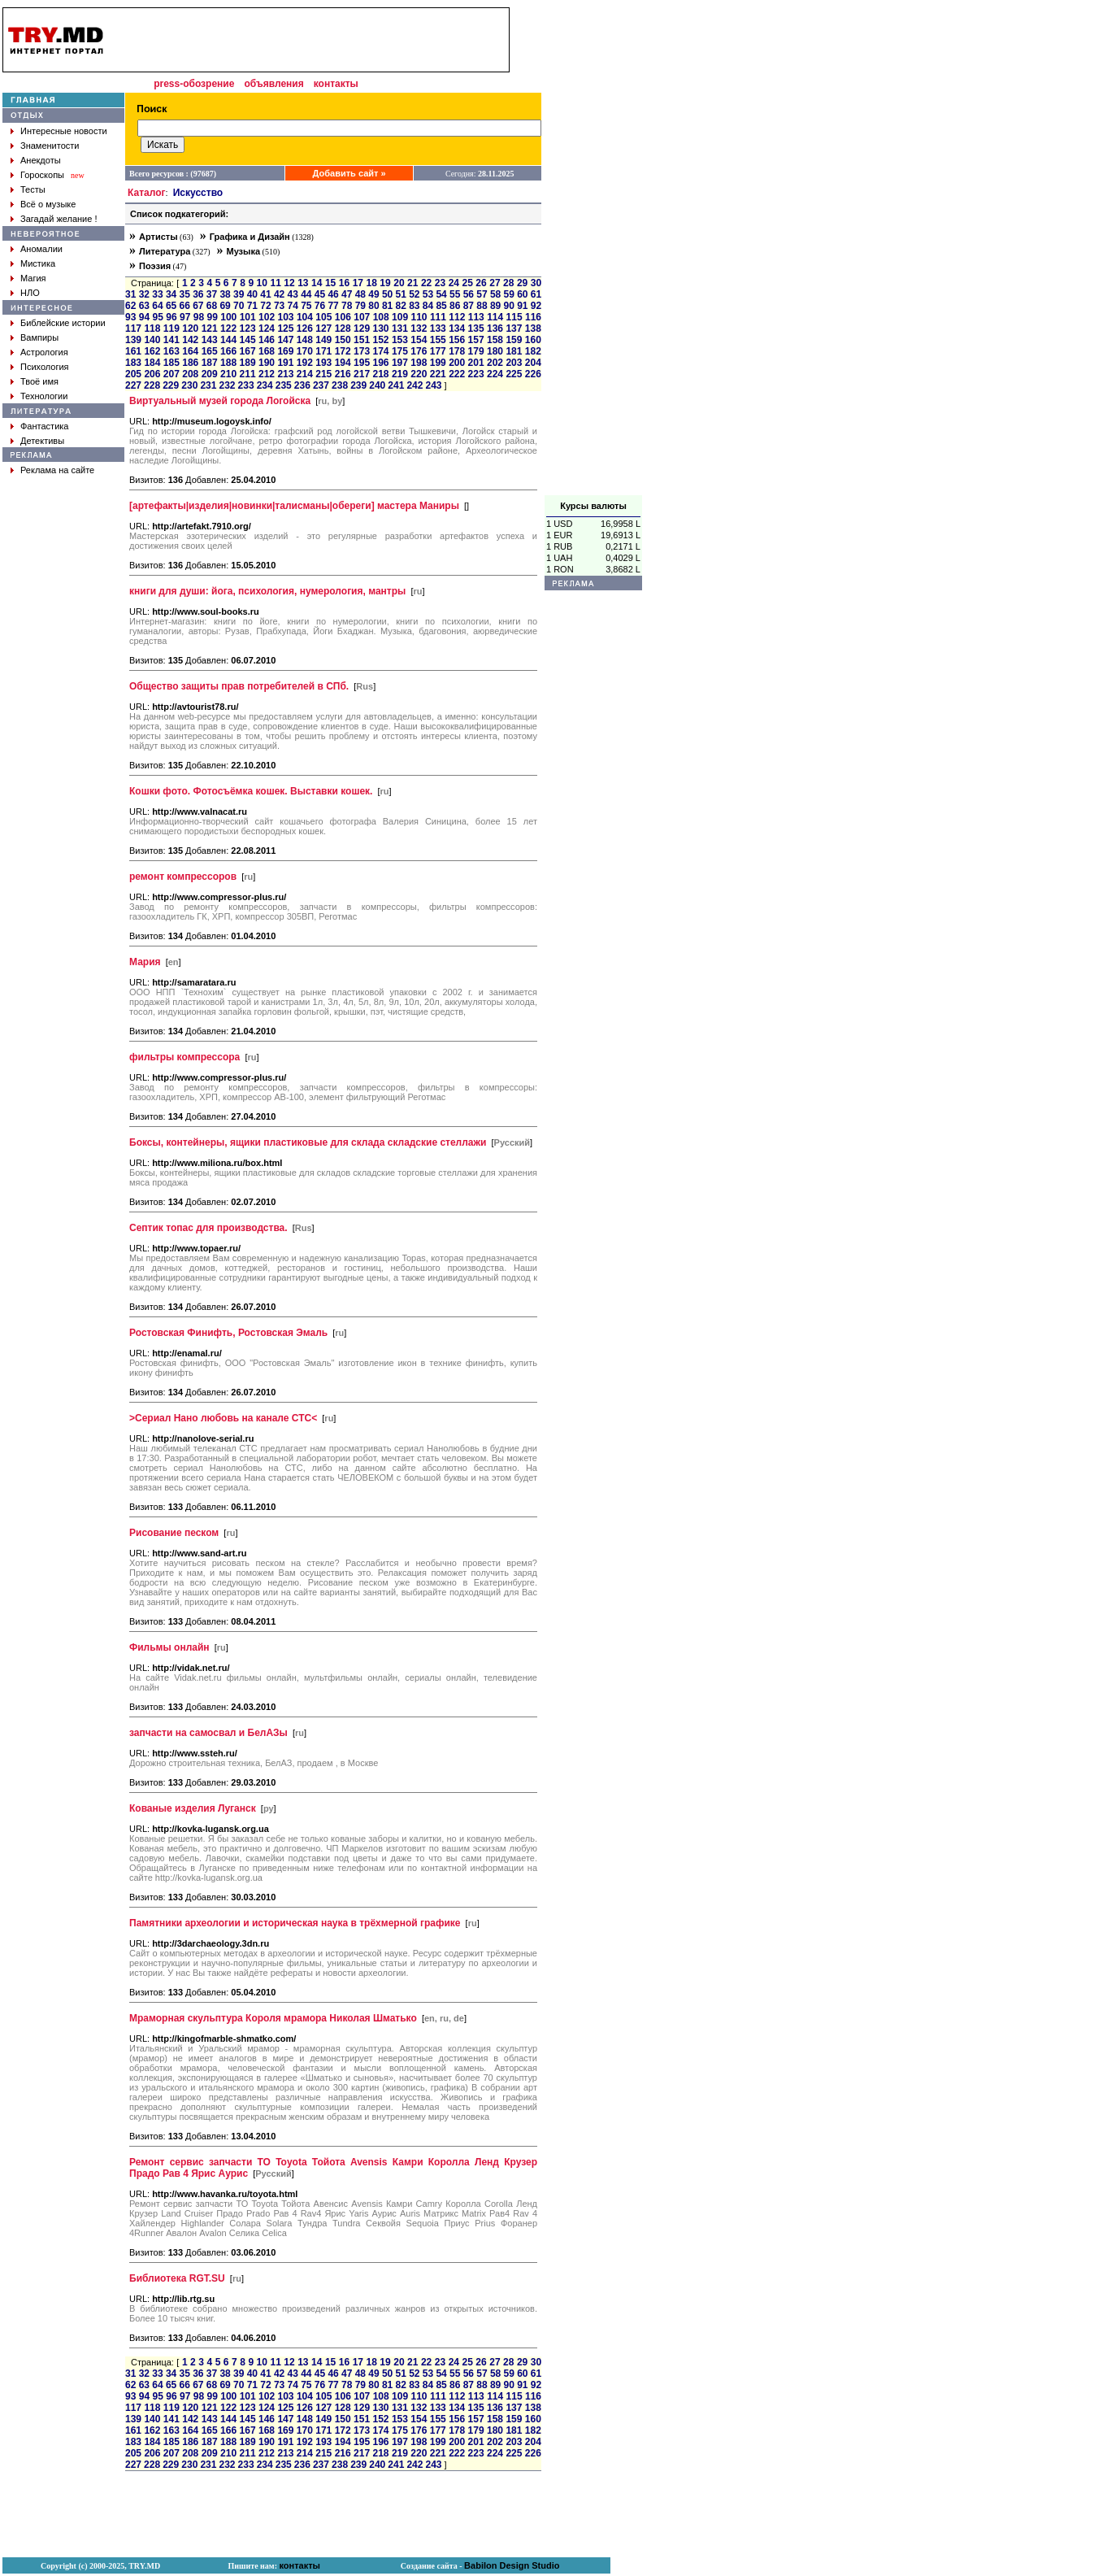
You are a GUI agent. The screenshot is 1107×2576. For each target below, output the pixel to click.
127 (323, 328)
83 (414, 305)
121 (210, 328)
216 (343, 374)
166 (228, 351)
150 (343, 340)
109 (400, 317)
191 (285, 362)
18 (371, 283)
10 (262, 283)
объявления (273, 83)
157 (476, 340)
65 (171, 305)
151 (362, 340)
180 (495, 351)
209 (210, 374)
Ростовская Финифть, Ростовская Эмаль (228, 1332)
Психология (44, 367)
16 (344, 283)
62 (130, 305)
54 (441, 294)
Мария (145, 962)
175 (400, 351)
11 (275, 283)
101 (248, 317)
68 (211, 305)
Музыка (243, 251)
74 (293, 305)
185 (171, 362)
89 (495, 305)
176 (418, 351)
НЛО (30, 293)
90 (509, 305)
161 (133, 351)
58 (495, 294)
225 (514, 374)
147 (285, 340)
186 (190, 362)
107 (362, 317)
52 (414, 294)
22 (426, 283)
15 (330, 283)
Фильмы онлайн (169, 1647)
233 (246, 385)
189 (248, 362)
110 (418, 317)
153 (400, 340)
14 (316, 283)
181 (514, 351)
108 (381, 317)
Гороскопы (42, 175)
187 (210, 362)
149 (323, 340)
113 (476, 317)
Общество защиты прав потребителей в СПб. (239, 686)
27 (494, 283)
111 (438, 317)
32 (144, 294)
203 (514, 362)
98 (198, 317)
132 (418, 328)
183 (133, 362)
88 (481, 305)
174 (380, 351)
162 (152, 351)
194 (343, 362)
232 (227, 385)
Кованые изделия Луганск (192, 1808)
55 (454, 294)
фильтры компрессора (184, 1057)
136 (495, 328)
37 (211, 294)
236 (302, 385)
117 (133, 328)
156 (457, 340)
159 (514, 340)
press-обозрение (194, 83)
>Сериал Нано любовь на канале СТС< (223, 1418)
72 (265, 305)
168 (266, 351)
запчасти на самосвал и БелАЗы (208, 1732)
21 (412, 283)
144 (228, 340)
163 (171, 351)
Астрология (44, 352)
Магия (33, 278)
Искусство (198, 192)
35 (185, 294)
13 (302, 283)
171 (323, 351)
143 (210, 340)
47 (346, 294)
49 (373, 294)
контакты (336, 83)
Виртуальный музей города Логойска (219, 401)
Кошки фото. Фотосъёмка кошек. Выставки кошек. (250, 791)
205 (133, 374)
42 (279, 294)
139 (133, 340)
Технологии (43, 396)
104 (305, 317)
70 (238, 305)
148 (305, 340)
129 (362, 328)
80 (373, 305)
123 (248, 328)
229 (171, 385)
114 (495, 317)
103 (286, 317)
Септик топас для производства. (208, 1228)
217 (362, 374)
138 (533, 328)
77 (333, 305)
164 (190, 351)
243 (434, 385)
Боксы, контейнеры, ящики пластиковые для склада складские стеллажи (307, 1142)
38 (224, 294)
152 (380, 340)
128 (343, 328)
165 (210, 351)
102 (266, 317)
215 (323, 374)
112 (457, 317)
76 (320, 305)
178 (457, 351)
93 (130, 317)
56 (468, 294)
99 (212, 317)
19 (385, 283)
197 (400, 362)
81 (387, 305)
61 (536, 294)
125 (285, 328)
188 (228, 362)
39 (238, 294)
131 (400, 328)
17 (358, 283)
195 (362, 362)
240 (377, 385)
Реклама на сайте (57, 470)
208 (190, 374)
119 (171, 328)
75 (306, 305)
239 (358, 385)
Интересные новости (63, 131)
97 (185, 317)
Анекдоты (40, 160)
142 (190, 340)
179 (476, 351)
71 (252, 305)
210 (228, 374)
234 (265, 385)
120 (190, 328)
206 (152, 374)
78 (346, 305)
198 (418, 362)
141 (171, 340)
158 (495, 340)
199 (438, 362)
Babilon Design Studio (511, 2565)
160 (533, 340)
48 (360, 294)
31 (130, 294)
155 (438, 340)
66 (185, 305)
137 (514, 328)
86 (454, 305)
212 (266, 374)
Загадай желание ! (58, 219)
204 (533, 362)
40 (252, 294)
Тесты (33, 189)
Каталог (147, 192)
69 (224, 305)
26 (480, 283)
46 (333, 294)
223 (476, 374)
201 (476, 362)
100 (228, 317)
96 (171, 317)
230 (189, 385)
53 (428, 294)
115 (514, 317)
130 (380, 328)
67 (198, 305)
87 (468, 305)
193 (323, 362)
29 (522, 283)
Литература (164, 251)
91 (522, 305)
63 (144, 305)
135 (476, 328)
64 (157, 305)
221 (438, 374)
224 (495, 374)
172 (343, 351)
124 (266, 328)
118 (152, 328)
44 (306, 294)
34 (171, 294)
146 (266, 340)
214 (305, 374)
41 (265, 294)
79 (360, 305)
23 (440, 283)
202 (495, 362)
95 (158, 317)
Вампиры (39, 337)
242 (414, 385)
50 (387, 294)
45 (320, 294)
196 (380, 362)
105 (323, 317)
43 (293, 294)
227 (133, 385)
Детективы (42, 441)
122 (228, 328)
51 (401, 294)
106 (343, 317)
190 (266, 362)
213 (285, 374)
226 (533, 374)
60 (522, 294)
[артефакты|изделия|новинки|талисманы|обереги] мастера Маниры (294, 505)
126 (305, 328)
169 (285, 351)
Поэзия (155, 266)
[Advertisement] (593, 251)
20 (398, 283)
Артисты (158, 237)
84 (428, 305)
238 (340, 385)
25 (467, 283)
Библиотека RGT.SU (177, 2278)
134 (457, 328)
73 (279, 305)
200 (457, 362)
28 (508, 283)
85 (441, 305)
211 (248, 374)
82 (401, 305)
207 (171, 374)
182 (533, 351)
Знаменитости (49, 145)
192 (305, 362)
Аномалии (41, 249)
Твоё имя (39, 381)
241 (396, 385)
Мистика (37, 263)
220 (418, 374)
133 (438, 328)
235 (284, 385)
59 (509, 294)
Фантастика (44, 426)
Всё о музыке (48, 204)
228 (152, 385)
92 (536, 305)
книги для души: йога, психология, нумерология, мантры (267, 591)
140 (152, 340)
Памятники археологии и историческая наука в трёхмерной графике (295, 1923)
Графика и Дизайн (250, 237)
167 (248, 351)
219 (400, 374)
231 (208, 385)
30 (536, 283)
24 (454, 283)
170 (305, 351)
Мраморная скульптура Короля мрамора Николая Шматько (273, 2018)
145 (248, 340)
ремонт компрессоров (183, 876)
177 (438, 351)
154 (418, 340)
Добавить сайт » (349, 173)
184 (152, 362)
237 (321, 385)
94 (144, 317)
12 (289, 283)
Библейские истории (63, 323)
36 (198, 294)
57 (481, 294)
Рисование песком (174, 1532)
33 (157, 294)
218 (380, 374)
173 (362, 351)
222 (457, 374)
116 (533, 317)
